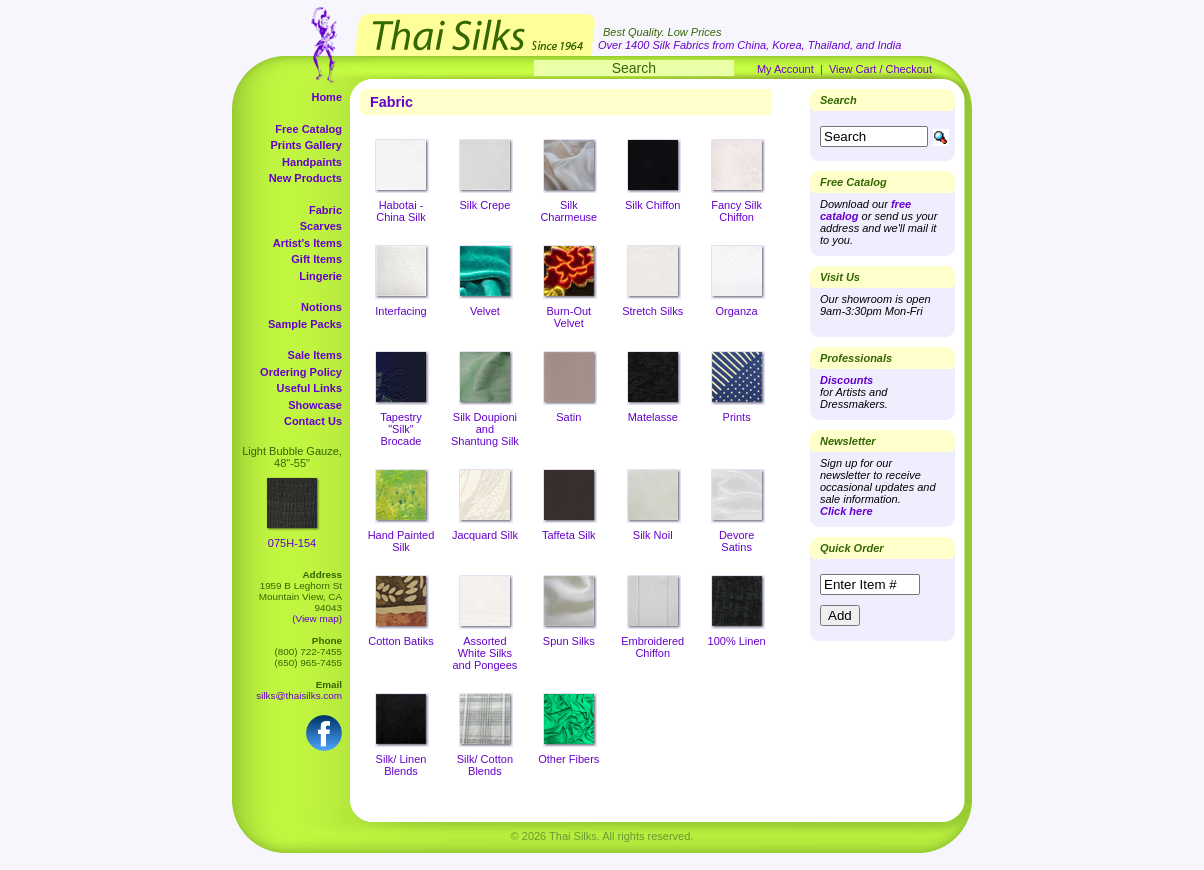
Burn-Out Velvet (568, 317)
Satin (568, 417)
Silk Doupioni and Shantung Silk (485, 429)
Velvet (485, 311)
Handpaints (312, 162)
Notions (321, 307)
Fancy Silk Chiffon (736, 211)
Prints (737, 417)
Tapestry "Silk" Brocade (401, 429)
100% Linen (737, 641)
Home (326, 97)
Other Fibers (568, 759)
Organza (737, 311)
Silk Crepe (485, 205)
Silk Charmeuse (568, 211)
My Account (785, 69)
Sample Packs (305, 324)
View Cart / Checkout (880, 69)
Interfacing (400, 311)
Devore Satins (736, 541)
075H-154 (292, 543)
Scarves (321, 226)
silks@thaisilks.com (299, 695)
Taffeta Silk (569, 535)
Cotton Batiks (400, 641)
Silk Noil (653, 535)
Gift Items (316, 259)
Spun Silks (569, 641)
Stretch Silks (652, 311)
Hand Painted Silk (401, 541)
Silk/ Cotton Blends (485, 765)
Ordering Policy (301, 372)
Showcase (315, 405)
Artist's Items (307, 243)
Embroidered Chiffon (652, 647)
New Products (305, 178)
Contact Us (313, 421)
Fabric (325, 210)
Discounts (846, 380)
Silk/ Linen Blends (401, 765)
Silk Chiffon (652, 205)
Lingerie (320, 276)
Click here (846, 511)
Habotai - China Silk (401, 211)
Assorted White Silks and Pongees (484, 653)
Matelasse (653, 417)
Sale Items (315, 355)
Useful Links (309, 388)
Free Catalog (308, 129)
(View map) (317, 618)
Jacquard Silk (485, 535)
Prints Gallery (306, 145)
